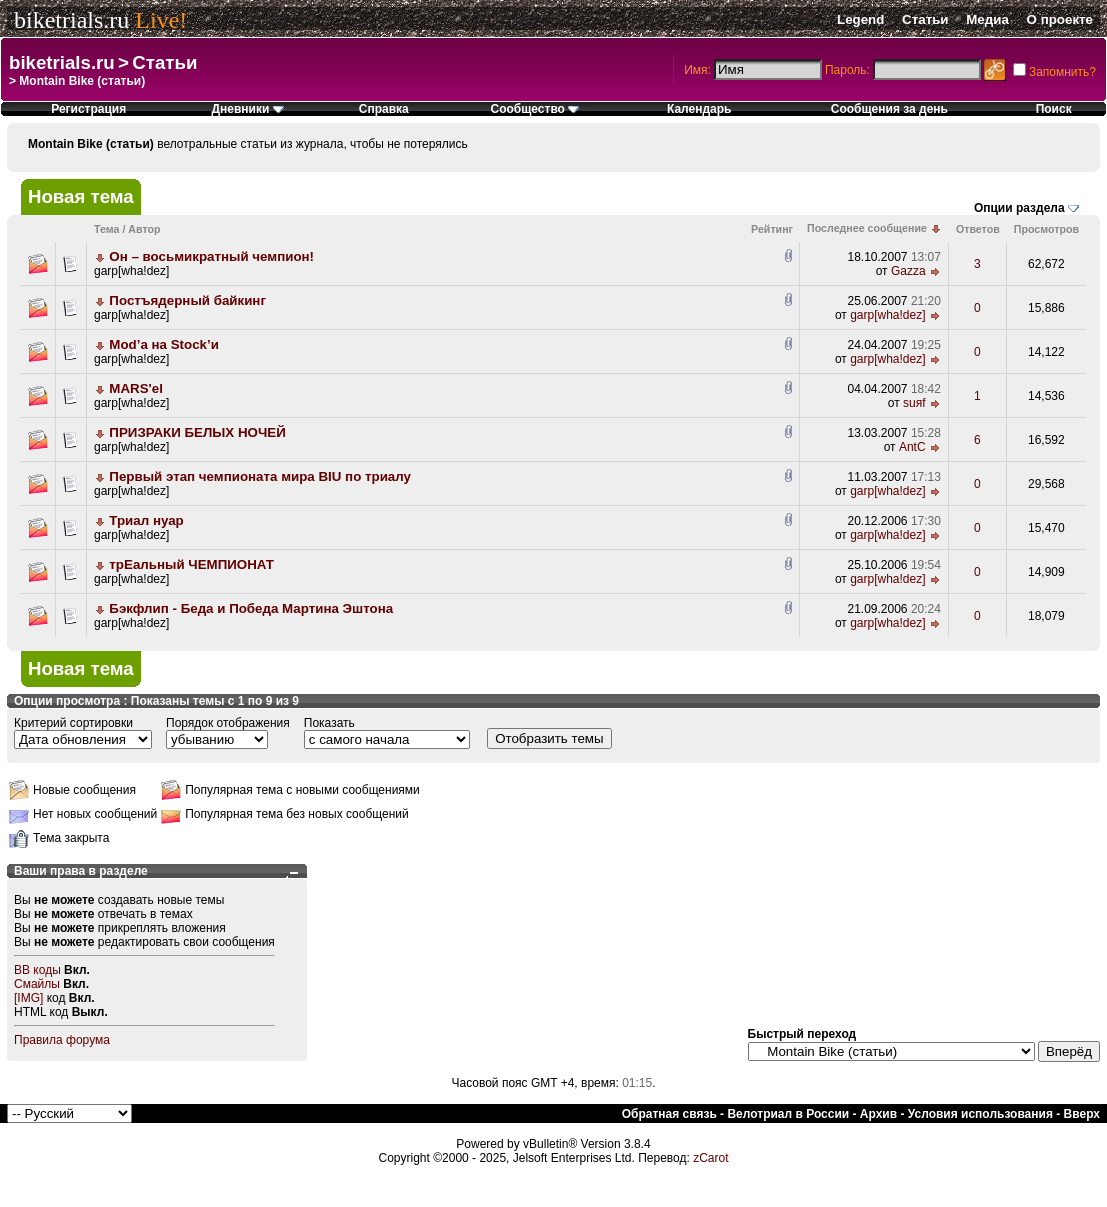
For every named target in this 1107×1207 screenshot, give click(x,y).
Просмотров (1046, 229)
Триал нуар (146, 520)
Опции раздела (1019, 208)
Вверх (1082, 1114)
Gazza (908, 271)
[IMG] (28, 998)
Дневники (247, 109)
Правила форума (62, 1040)
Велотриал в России (788, 1114)
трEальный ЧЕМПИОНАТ (191, 564)
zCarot (710, 1158)
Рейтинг (772, 229)
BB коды (37, 970)
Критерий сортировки (73, 723)
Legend (860, 19)
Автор (144, 229)
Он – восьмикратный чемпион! (211, 256)
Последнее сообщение (867, 228)
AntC (912, 447)
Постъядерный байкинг (187, 300)
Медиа (987, 19)
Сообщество (534, 109)
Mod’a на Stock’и (164, 344)
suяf (914, 403)
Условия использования (980, 1114)
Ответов (978, 229)
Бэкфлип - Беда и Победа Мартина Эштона (251, 608)
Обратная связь (669, 1114)
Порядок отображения (228, 723)
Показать (329, 723)
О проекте (1060, 19)
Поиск (1054, 109)
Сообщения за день (889, 109)
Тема (106, 229)
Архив (878, 1114)
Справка (384, 109)
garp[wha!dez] (131, 271)
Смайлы (37, 984)
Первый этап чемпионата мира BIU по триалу (260, 476)
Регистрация (88, 109)
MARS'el (136, 388)
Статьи (925, 19)
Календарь (699, 109)
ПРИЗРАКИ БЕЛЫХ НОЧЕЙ (197, 432)
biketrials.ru (71, 20)
